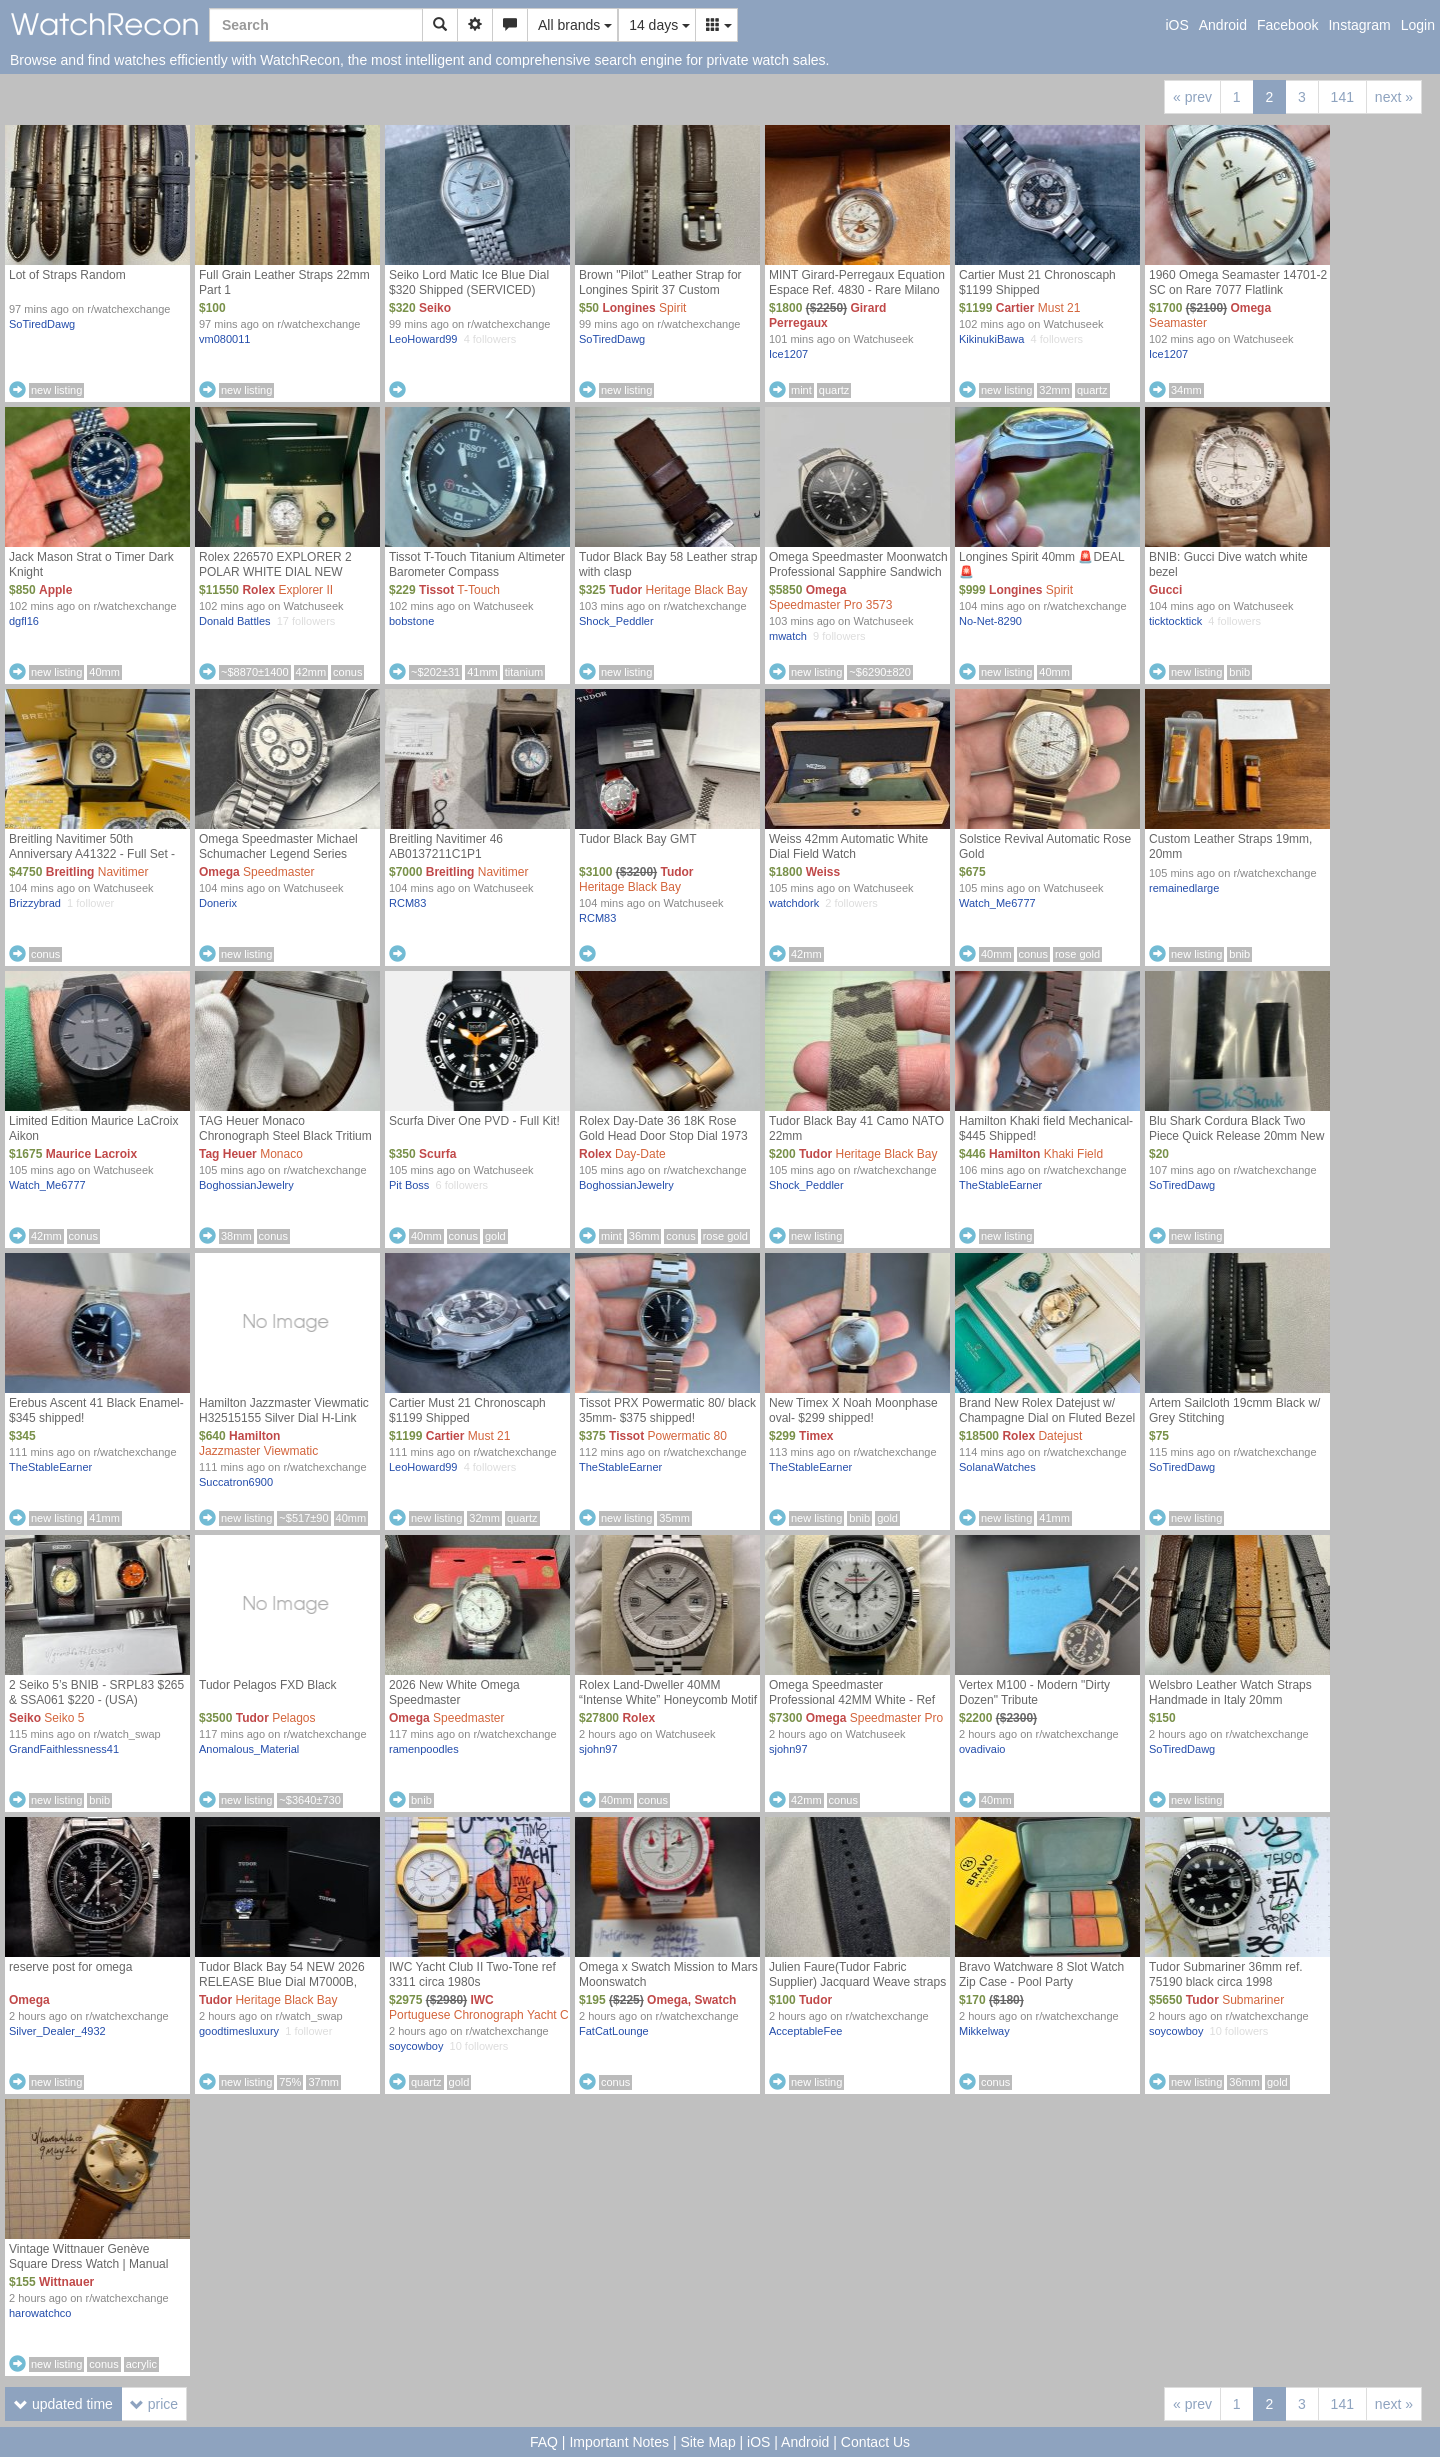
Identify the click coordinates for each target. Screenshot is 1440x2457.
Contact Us (875, 2442)
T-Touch (478, 590)
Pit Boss (409, 1185)
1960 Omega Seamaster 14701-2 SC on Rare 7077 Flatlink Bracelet (1238, 290)
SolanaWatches (997, 1467)
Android (1223, 25)
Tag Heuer (228, 1154)
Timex (816, 1436)
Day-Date (640, 1154)
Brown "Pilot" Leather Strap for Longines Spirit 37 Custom (660, 282)
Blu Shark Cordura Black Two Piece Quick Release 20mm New (1236, 1128)
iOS (1176, 25)
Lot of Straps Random (67, 275)
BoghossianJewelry (246, 1185)
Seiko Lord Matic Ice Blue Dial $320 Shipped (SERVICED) (469, 282)
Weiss (823, 872)
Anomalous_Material (249, 1749)
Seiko (435, 308)
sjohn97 (598, 1749)
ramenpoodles (424, 1749)
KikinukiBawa (991, 339)
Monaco (281, 1154)
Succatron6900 (236, 1482)
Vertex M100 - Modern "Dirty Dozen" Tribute (1034, 1692)
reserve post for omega (70, 1967)
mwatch (788, 636)
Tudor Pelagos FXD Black (268, 1685)
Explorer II (305, 590)
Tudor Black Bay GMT (638, 839)
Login (1418, 25)
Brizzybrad (35, 903)
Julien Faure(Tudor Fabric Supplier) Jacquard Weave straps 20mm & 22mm (857, 1982)
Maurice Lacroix (91, 1154)
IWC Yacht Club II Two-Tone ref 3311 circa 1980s (472, 1974)
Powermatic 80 (687, 1436)
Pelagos (293, 1718)
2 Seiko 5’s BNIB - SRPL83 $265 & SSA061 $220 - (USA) (96, 1692)
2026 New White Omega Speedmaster (454, 1692)
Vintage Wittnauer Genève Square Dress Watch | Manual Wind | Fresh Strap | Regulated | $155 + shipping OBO (94, 2271)
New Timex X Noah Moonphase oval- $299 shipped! (853, 1410)
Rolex (258, 590)
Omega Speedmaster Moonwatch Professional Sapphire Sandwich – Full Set (858, 572)
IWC (481, 2000)
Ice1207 (788, 354)
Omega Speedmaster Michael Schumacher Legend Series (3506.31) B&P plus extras (278, 854)
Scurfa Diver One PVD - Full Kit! (474, 1121)
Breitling (70, 872)
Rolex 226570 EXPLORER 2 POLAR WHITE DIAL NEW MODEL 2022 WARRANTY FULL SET (287, 579)
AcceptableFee (805, 2031)
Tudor (625, 590)
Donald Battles (235, 621)
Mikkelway (984, 2031)
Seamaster (1178, 323)
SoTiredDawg (42, 324)
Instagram (1359, 25)
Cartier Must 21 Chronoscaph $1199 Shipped (1037, 282)
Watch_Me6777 (997, 903)
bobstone (411, 621)
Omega (1250, 308)
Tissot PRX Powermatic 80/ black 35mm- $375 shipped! (667, 1410)
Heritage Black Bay (697, 590)
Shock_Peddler (616, 621)
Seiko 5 (64, 1718)
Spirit (672, 308)
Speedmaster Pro (896, 1718)
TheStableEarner (1000, 1185)
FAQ (544, 2442)
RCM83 (407, 903)
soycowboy (416, 2046)
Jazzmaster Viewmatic (258, 1451)
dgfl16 (24, 621)
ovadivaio (982, 1749)
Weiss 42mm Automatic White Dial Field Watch (848, 846)
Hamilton (1014, 1154)
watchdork (794, 903)
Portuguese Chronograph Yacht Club (487, 2015)
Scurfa (437, 1154)
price (154, 2404)
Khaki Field (1073, 1154)
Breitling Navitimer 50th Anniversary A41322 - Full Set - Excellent (92, 854)
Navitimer (123, 872)
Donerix (218, 903)
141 (1342, 97)
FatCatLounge (614, 2031)
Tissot (436, 590)
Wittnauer (66, 2282)
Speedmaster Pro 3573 (830, 605)
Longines (628, 308)
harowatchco (40, 2313)
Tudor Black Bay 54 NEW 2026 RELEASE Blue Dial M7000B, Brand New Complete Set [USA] (284, 1982)
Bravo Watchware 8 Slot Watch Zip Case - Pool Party (1041, 1974)
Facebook (1287, 25)
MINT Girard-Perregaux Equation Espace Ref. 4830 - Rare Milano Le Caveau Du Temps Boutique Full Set (857, 297)
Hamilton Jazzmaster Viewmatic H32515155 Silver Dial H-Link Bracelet (284, 1418)
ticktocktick (1175, 621)
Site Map (707, 2442)
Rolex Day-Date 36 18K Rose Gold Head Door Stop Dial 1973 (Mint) (663, 1136)
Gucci (1165, 590)
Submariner (1253, 2000)
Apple (55, 590)
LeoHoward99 (423, 339)
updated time (63, 2404)
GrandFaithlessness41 (64, 1749)
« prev (1192, 97)
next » (1394, 97)
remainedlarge (1184, 888)
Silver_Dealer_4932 (57, 2031)
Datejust (1060, 1436)
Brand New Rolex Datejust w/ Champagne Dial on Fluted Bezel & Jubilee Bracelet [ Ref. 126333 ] (1048, 1418)
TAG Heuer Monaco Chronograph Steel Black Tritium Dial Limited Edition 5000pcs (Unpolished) (285, 1143)
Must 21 (1059, 308)
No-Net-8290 (990, 621)
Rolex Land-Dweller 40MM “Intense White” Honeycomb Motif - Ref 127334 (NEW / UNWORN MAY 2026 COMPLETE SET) (668, 1707)
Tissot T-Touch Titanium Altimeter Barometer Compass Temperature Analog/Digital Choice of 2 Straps (477, 579)
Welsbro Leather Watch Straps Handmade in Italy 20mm (1230, 1692)
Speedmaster (278, 872)
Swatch (715, 2000)
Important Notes (619, 2442)
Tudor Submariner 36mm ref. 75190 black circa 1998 (1226, 1974)
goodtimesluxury (239, 2031)
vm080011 (224, 339)
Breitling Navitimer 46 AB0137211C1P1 (446, 846)
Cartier (1015, 308)
